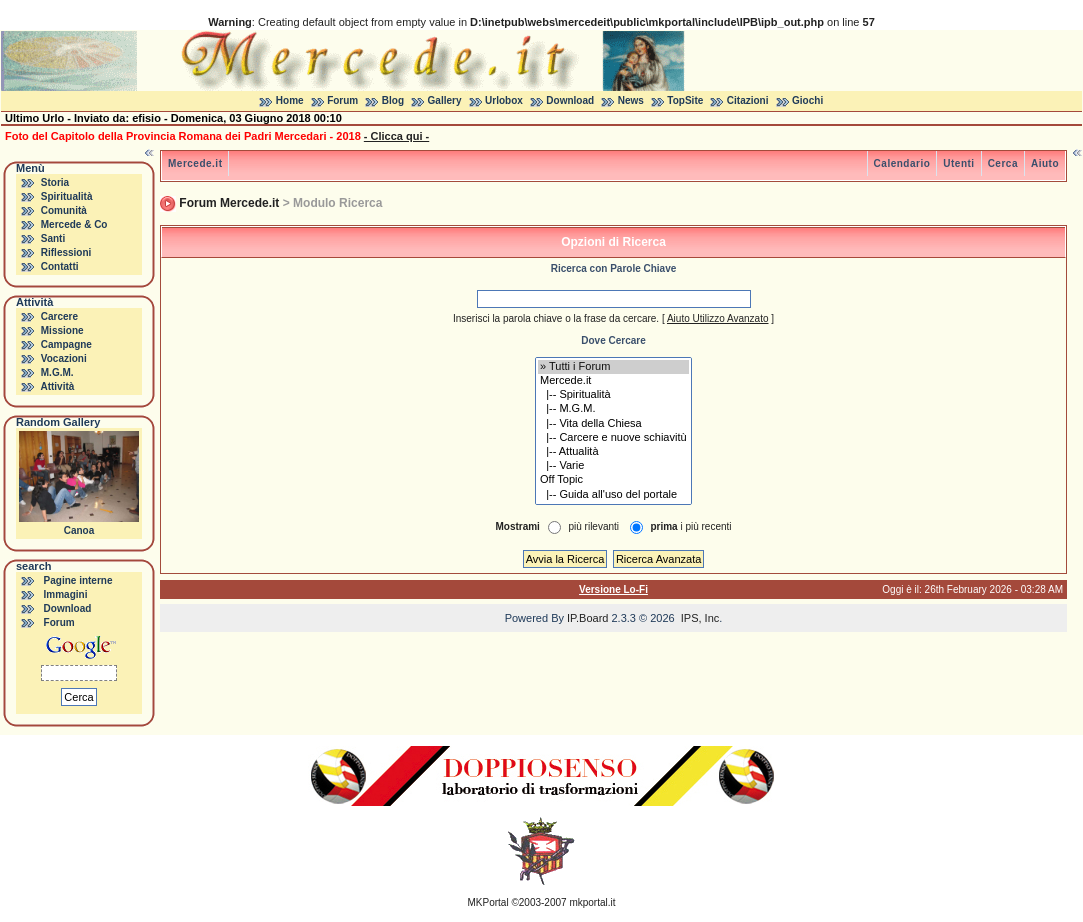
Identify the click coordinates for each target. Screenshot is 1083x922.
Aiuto (1045, 163)
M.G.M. (57, 372)
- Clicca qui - (396, 136)
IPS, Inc (700, 618)
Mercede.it (195, 163)
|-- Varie (613, 466)
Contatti (60, 266)
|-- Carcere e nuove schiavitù (613, 438)
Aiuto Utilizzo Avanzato (718, 318)
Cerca (1003, 163)
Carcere (59, 316)
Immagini (66, 594)
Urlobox (504, 100)
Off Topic (613, 480)
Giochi (807, 100)
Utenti (958, 163)
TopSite (685, 100)
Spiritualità (67, 196)
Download (570, 100)
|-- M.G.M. (613, 409)
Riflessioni (66, 252)
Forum (342, 100)
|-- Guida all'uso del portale (613, 495)
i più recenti (690, 526)
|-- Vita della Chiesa (613, 424)
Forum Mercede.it (229, 203)
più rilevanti (593, 526)
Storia (55, 182)
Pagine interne (78, 580)
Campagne (66, 344)
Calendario (902, 163)
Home (290, 100)
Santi (53, 238)
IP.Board (587, 618)
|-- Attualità (613, 452)
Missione (62, 330)
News (631, 100)
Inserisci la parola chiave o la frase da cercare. (556, 318)
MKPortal (488, 902)
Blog (393, 100)
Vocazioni (64, 358)
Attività (57, 386)
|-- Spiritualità (613, 395)
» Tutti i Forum (613, 367)
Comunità (64, 210)
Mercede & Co (74, 224)
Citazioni (748, 100)
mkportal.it (592, 902)
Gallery (445, 100)
